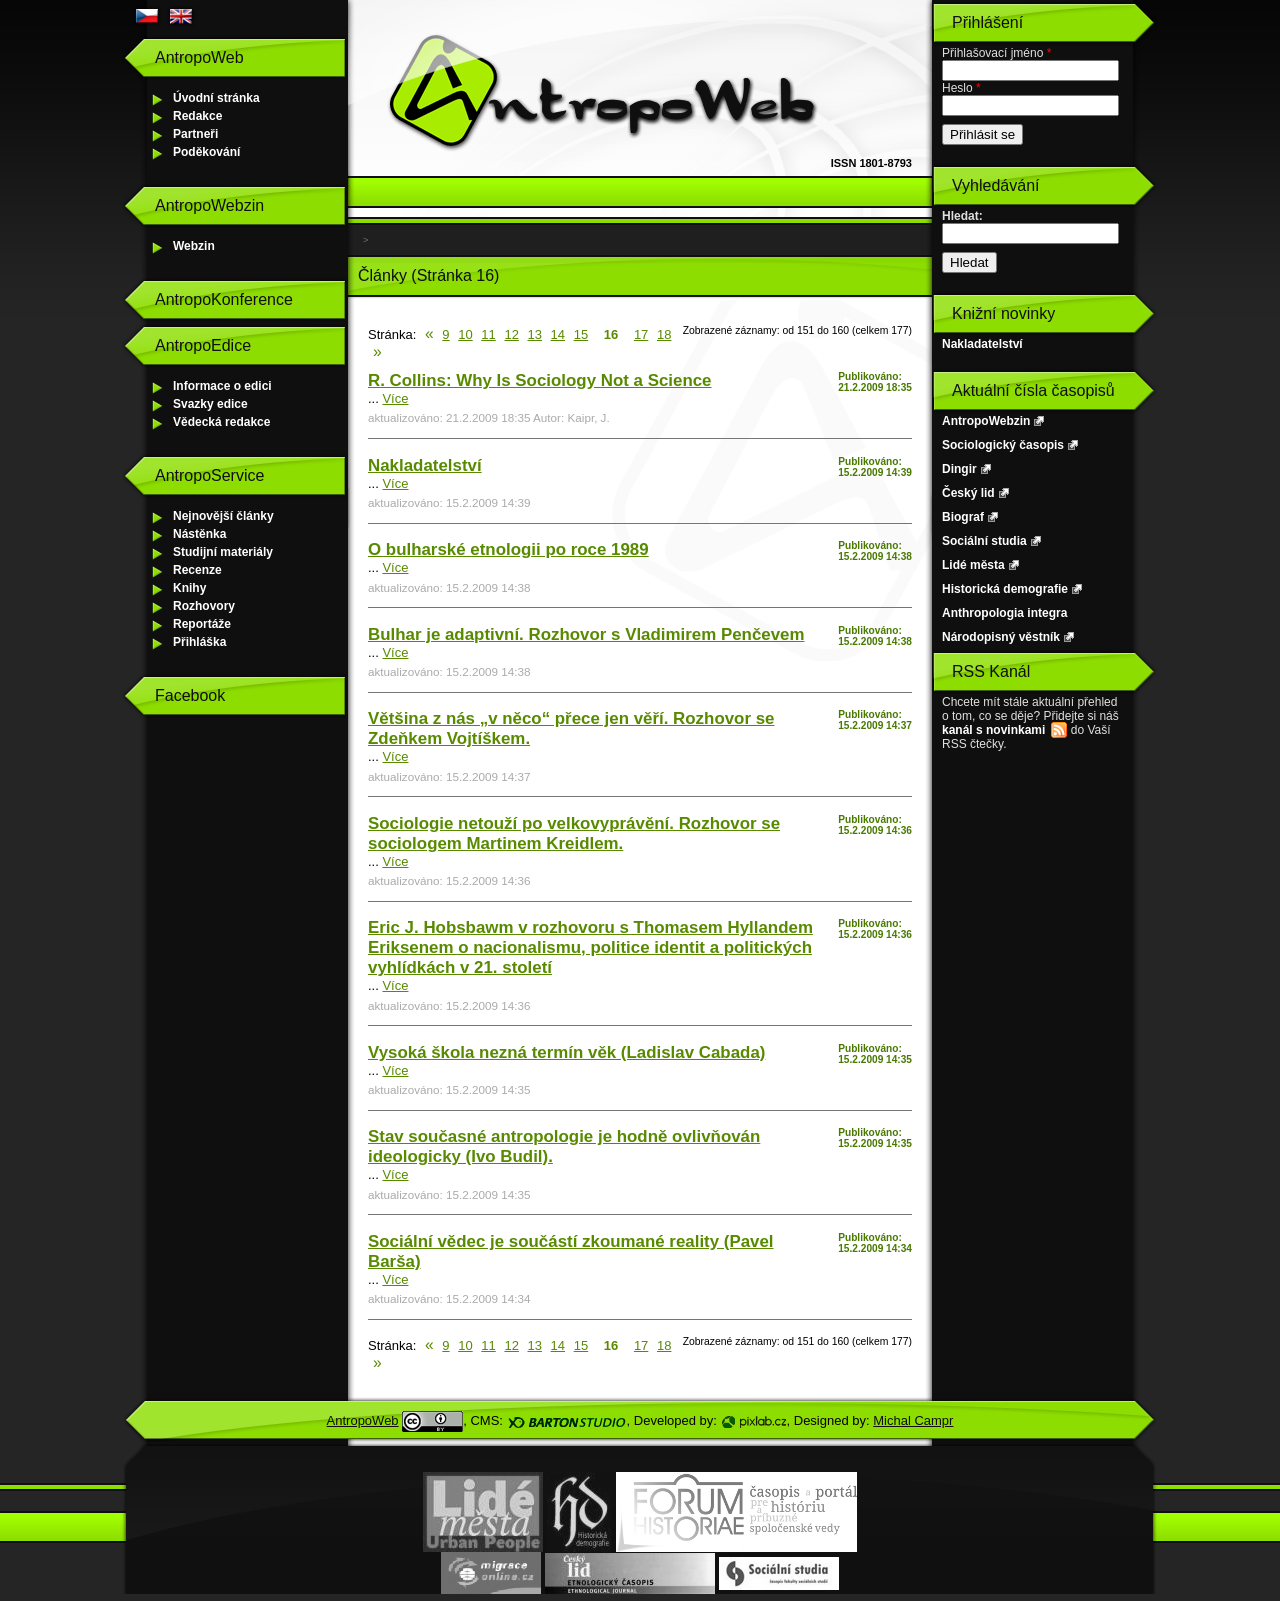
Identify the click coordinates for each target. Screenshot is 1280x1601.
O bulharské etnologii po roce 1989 (508, 549)
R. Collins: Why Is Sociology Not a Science (540, 380)
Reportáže (202, 624)
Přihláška (199, 642)
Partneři (195, 134)
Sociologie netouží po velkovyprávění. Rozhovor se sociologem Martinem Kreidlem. (574, 833)
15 (581, 334)
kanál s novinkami (993, 730)
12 (511, 334)
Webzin (194, 246)
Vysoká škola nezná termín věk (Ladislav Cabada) (566, 1052)
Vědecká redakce (221, 422)
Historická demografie (1005, 589)
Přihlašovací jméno (996, 53)
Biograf (963, 517)
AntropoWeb (363, 1420)
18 (664, 334)
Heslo (961, 88)
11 (488, 334)
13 (535, 334)
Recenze (197, 570)
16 (611, 334)
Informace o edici (222, 386)
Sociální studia (984, 541)
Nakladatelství (425, 465)
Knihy (189, 588)
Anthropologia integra (1004, 613)
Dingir (959, 469)
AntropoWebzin (986, 421)
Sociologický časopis (1003, 445)
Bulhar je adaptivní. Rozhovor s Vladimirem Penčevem (586, 634)
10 (465, 334)
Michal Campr (913, 1420)
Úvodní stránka (216, 98)
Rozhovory (204, 606)
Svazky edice (210, 404)
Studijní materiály (223, 552)
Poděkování (206, 152)
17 (641, 334)
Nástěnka (199, 534)
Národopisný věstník (1001, 637)
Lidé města (973, 565)
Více (395, 398)
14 (558, 334)
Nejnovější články (223, 516)
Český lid (968, 493)
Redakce (197, 116)
